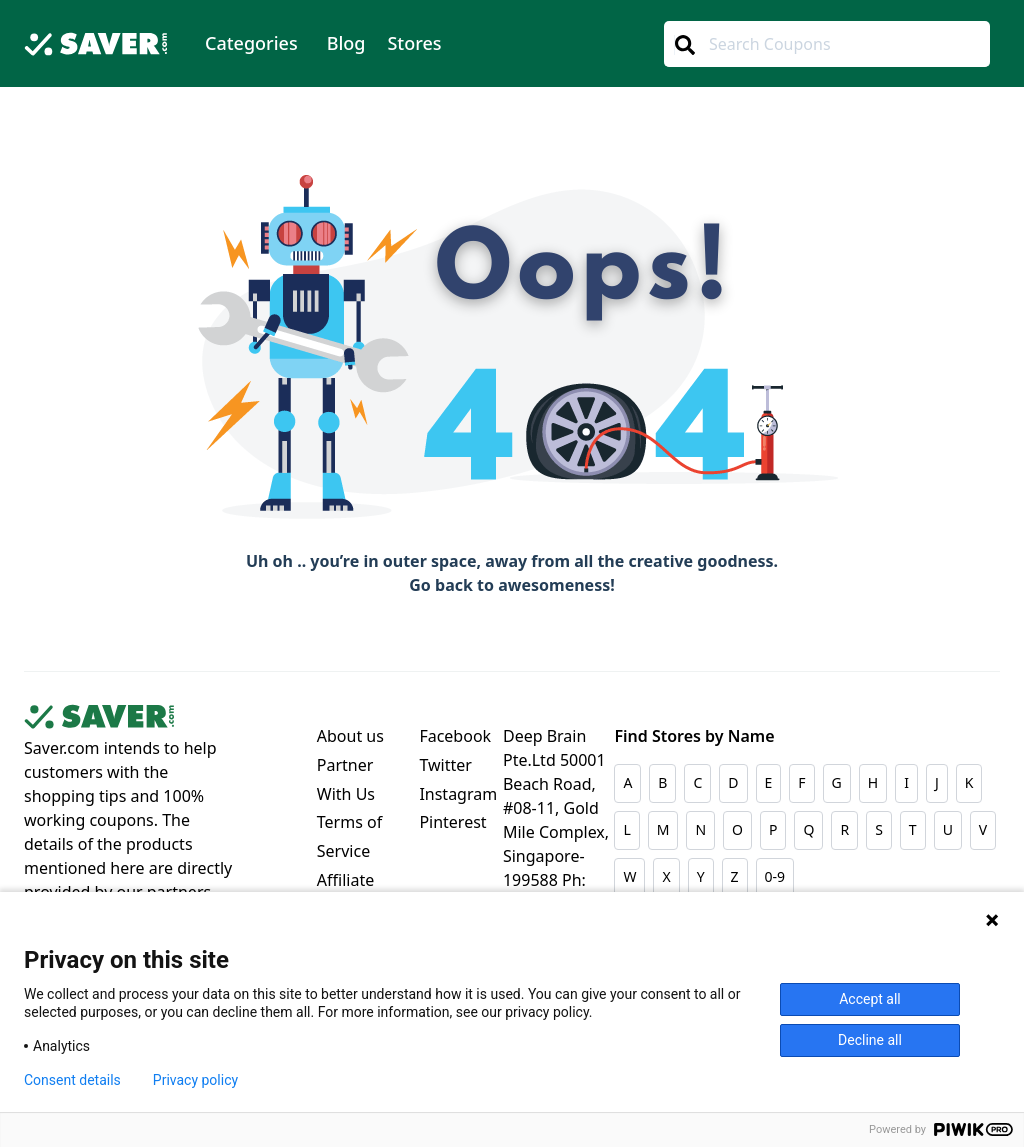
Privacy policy (195, 1080)
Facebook (455, 736)
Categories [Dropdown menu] (251, 43)
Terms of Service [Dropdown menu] (349, 836)
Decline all (870, 1040)
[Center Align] (684, 45)
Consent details (72, 1080)
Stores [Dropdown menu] (414, 43)
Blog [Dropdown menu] (346, 43)
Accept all (870, 999)
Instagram (458, 794)
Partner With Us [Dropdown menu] (346, 779)
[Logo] (95, 47)
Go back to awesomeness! (511, 585)
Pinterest (452, 822)
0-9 (775, 876)
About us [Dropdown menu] (350, 736)
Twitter (445, 765)
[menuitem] (251, 43)
